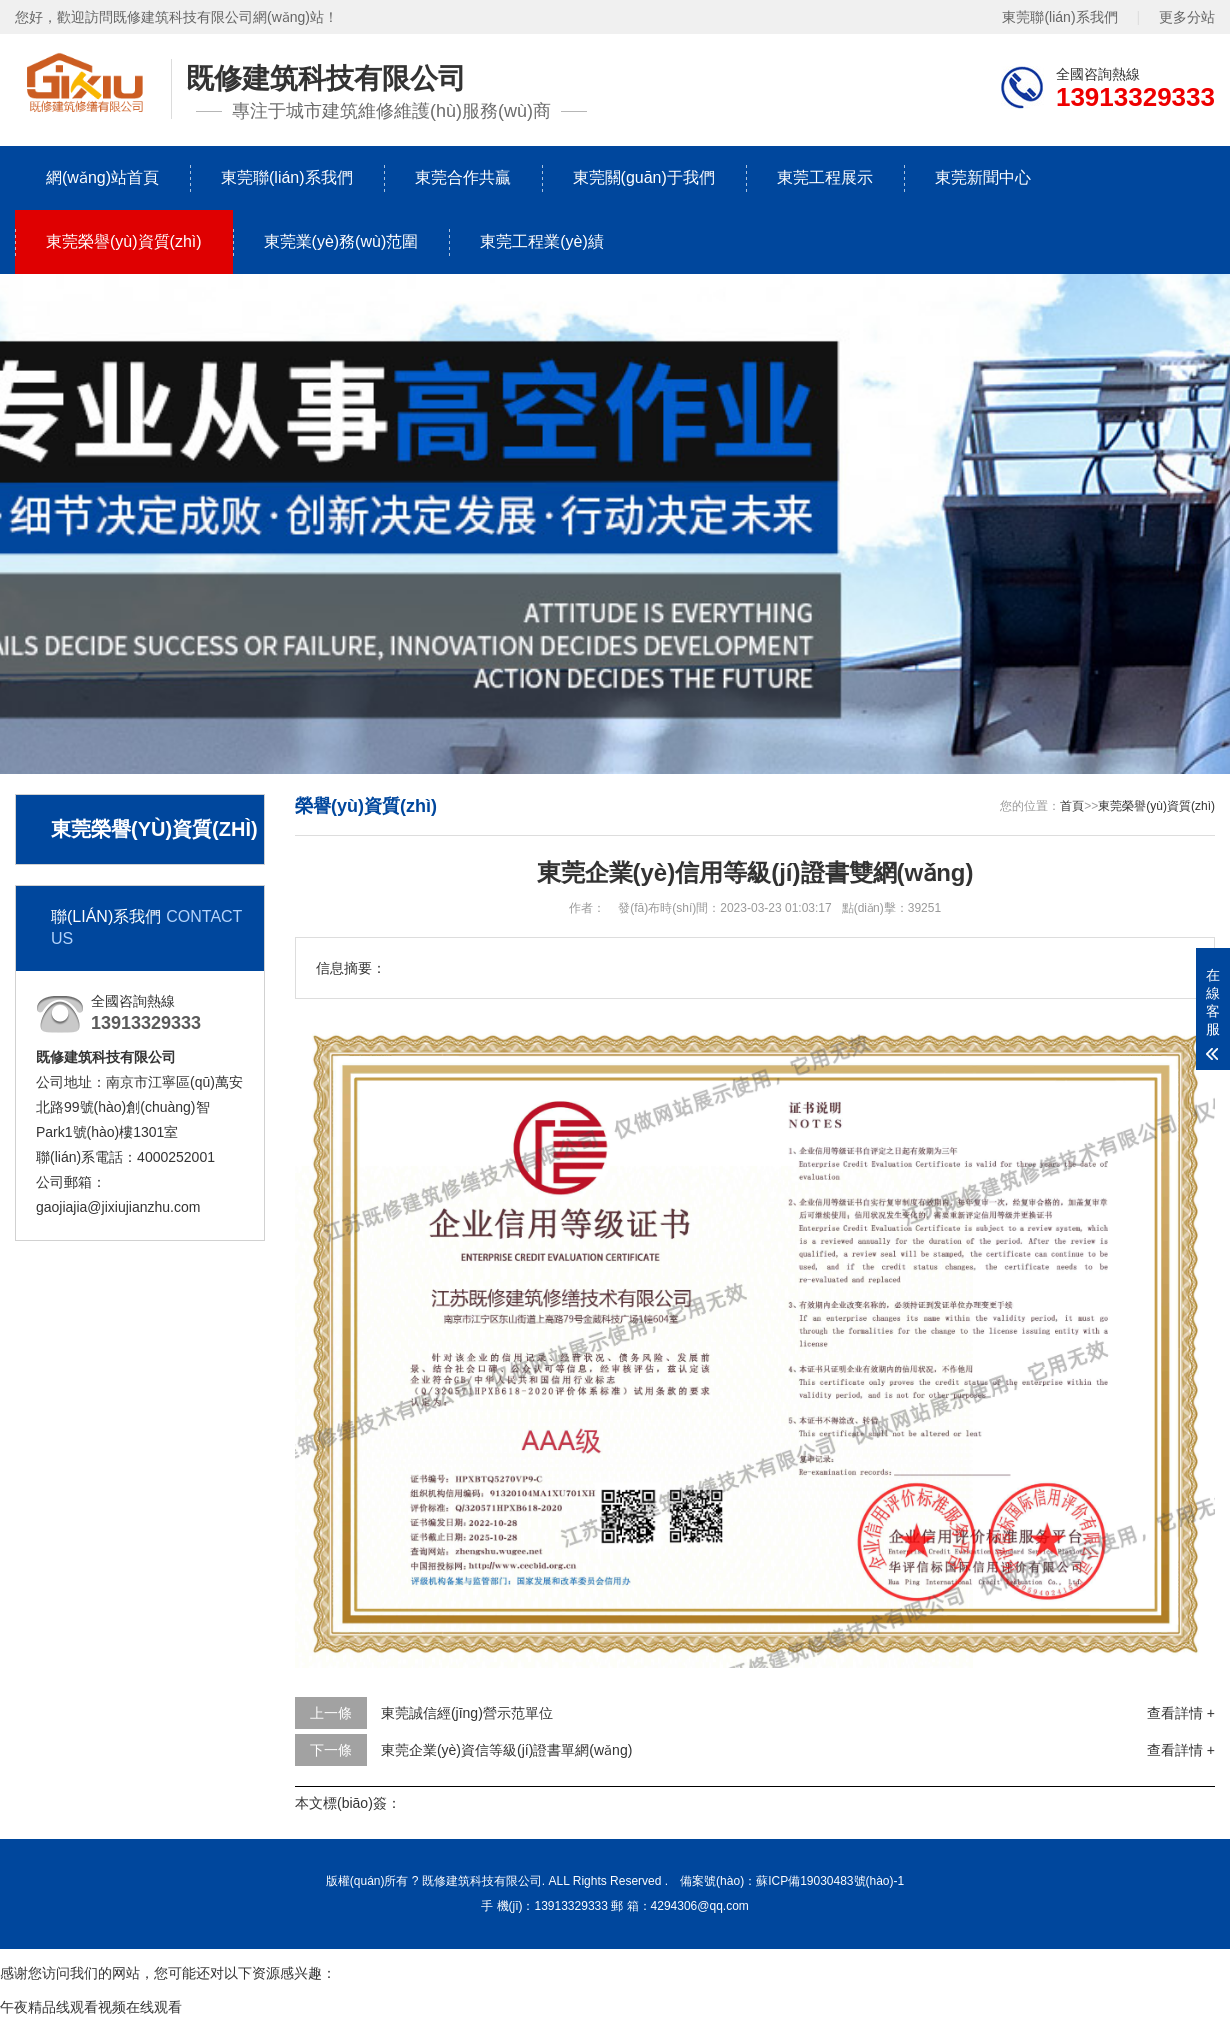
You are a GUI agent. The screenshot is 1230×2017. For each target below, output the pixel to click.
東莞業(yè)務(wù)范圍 (341, 241)
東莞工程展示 (825, 177)
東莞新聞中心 (983, 177)
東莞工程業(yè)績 (542, 241)
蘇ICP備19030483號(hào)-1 (830, 1881)
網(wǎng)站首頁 (102, 177)
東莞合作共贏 (463, 177)
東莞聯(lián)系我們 (1059, 17)
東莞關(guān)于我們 (644, 177)
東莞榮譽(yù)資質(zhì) (124, 241)
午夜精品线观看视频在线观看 (91, 2007)
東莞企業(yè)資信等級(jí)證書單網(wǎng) (506, 1750)
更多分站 (1187, 17)
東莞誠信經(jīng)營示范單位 (467, 1713)
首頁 (1072, 806)
